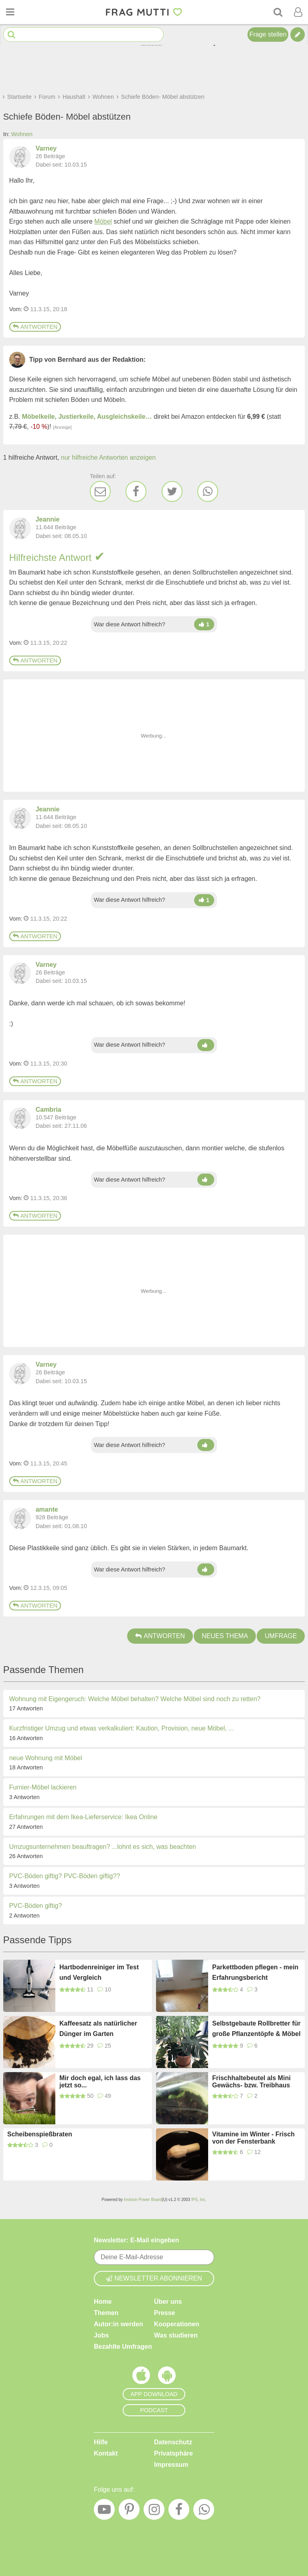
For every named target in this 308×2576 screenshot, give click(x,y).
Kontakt (106, 2453)
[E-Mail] (100, 491)
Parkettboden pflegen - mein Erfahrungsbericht (255, 1972)
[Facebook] (136, 491)
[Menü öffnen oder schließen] (10, 12)
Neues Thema (225, 1635)
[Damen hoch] (204, 624)
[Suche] (278, 12)
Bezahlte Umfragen (123, 2346)
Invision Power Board (143, 2199)
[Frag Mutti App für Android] (167, 2377)
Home (102, 2301)
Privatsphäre (173, 2453)
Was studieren (176, 2335)
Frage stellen (268, 34)
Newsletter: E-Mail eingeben (136, 2240)
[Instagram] (154, 2511)
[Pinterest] (129, 2511)
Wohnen (21, 134)
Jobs (101, 2335)
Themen (106, 2312)
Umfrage (281, 1635)
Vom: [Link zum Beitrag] (15, 309)
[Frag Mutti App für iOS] (141, 2377)
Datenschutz (173, 2442)
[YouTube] (104, 2511)
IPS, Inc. (199, 2199)
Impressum (171, 2464)
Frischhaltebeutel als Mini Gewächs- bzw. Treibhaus (251, 2082)
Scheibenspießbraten (39, 2134)
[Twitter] (172, 491)
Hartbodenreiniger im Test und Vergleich (99, 1972)
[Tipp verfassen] (297, 34)
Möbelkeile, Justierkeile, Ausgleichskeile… (87, 416)
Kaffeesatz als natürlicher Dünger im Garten (98, 2028)
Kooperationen (176, 2324)
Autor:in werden (118, 2324)
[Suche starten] (11, 34)
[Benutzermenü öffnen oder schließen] (298, 12)
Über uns (168, 2301)
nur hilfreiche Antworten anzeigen (108, 457)
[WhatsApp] (207, 491)
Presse (164, 2312)
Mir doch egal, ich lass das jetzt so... (100, 2082)
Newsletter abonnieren (154, 2278)
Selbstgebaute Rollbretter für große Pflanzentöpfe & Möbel (256, 2028)
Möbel (103, 221)
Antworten (35, 327)
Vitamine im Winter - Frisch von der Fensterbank (253, 2138)
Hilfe (101, 2442)
